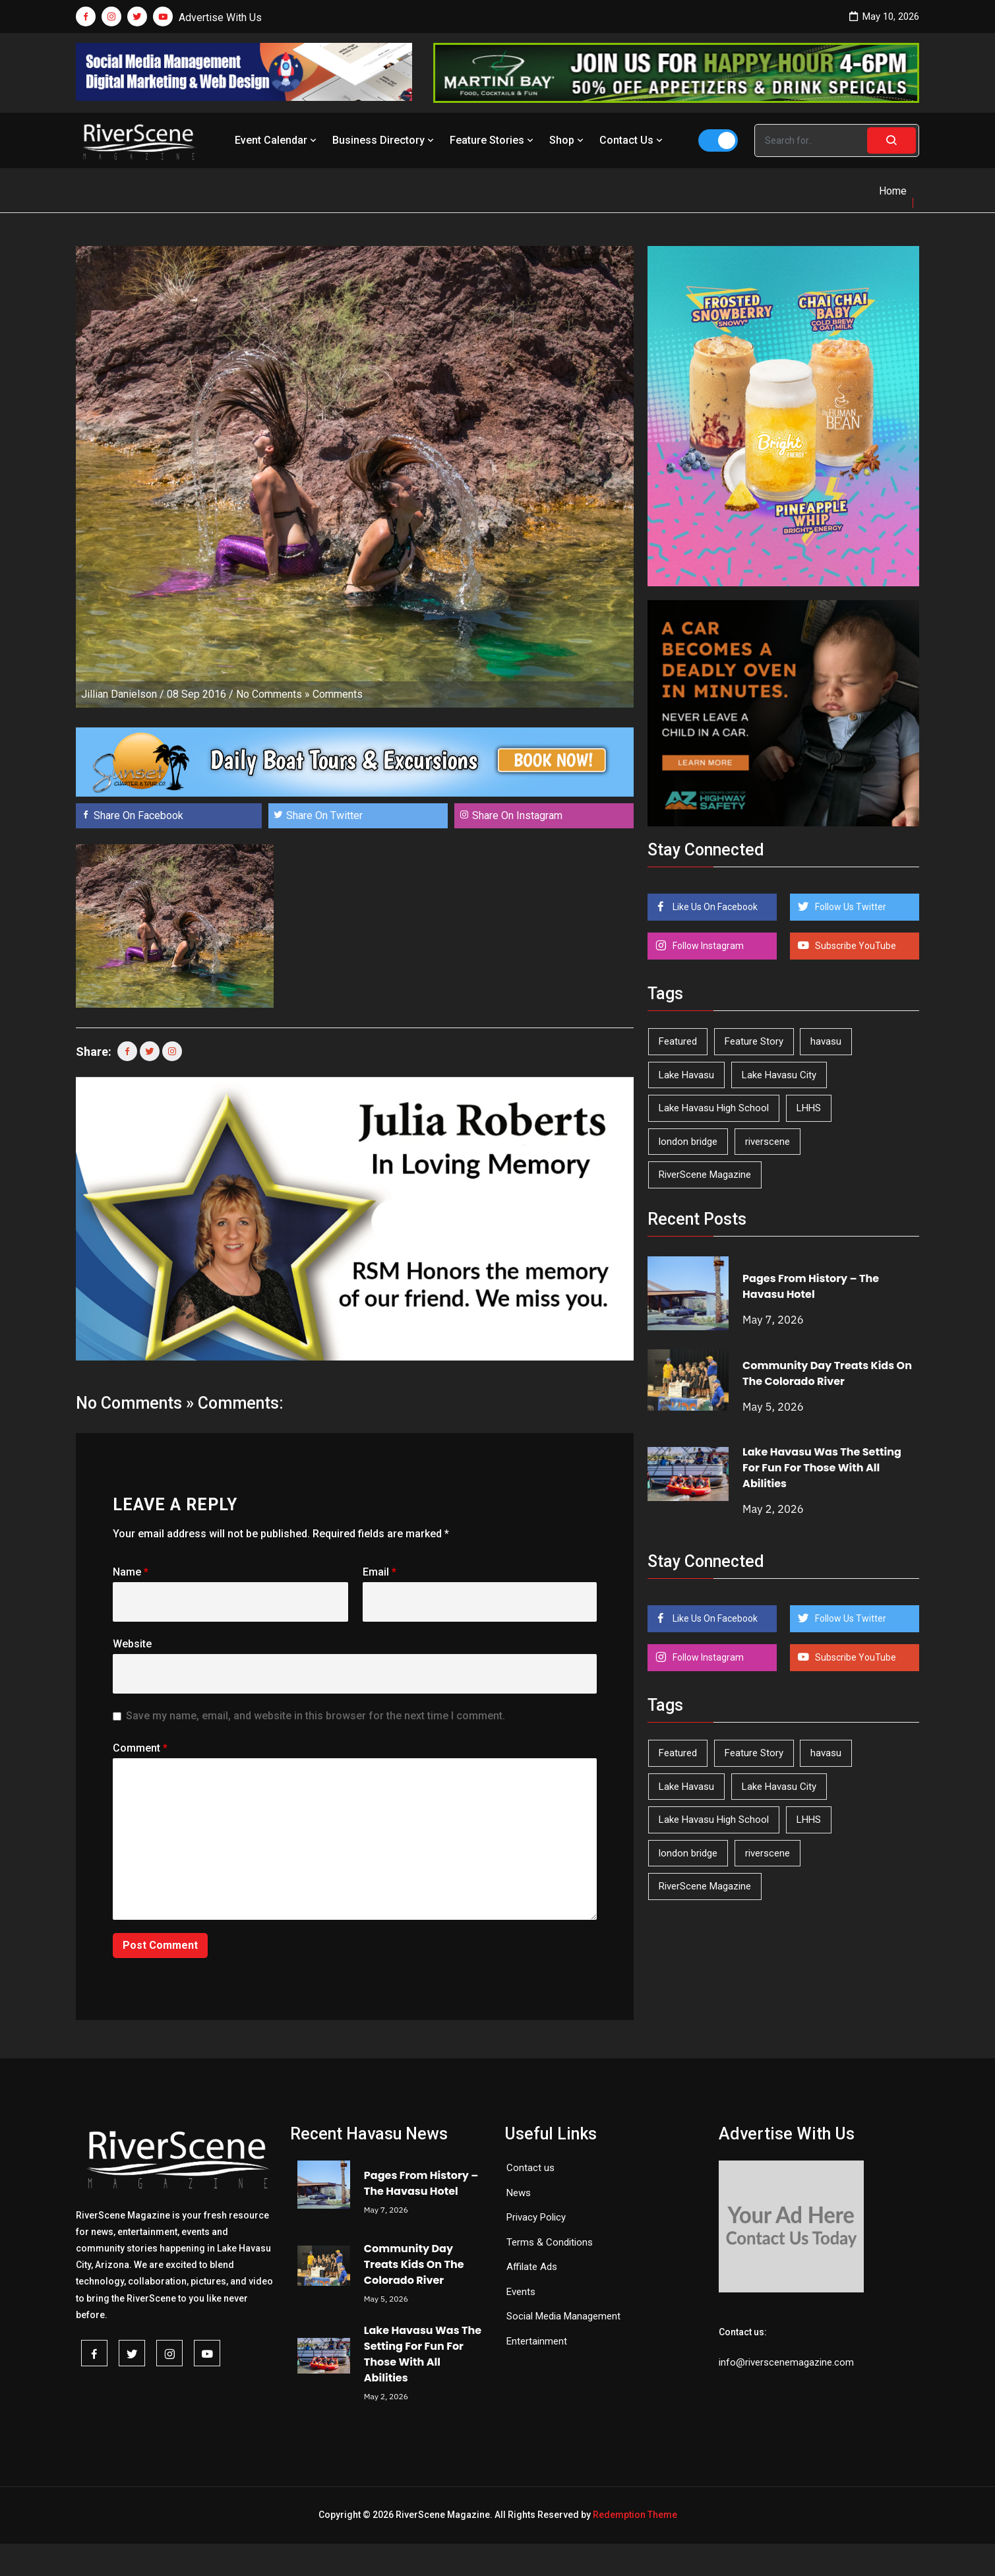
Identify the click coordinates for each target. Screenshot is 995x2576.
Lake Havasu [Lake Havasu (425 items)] (686, 1075)
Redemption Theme (635, 2514)
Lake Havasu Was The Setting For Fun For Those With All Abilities (821, 1467)
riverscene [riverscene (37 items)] (767, 1142)
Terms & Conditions (549, 2242)
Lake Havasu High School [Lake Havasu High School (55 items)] (714, 1108)
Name (130, 1572)
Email (379, 1572)
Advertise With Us (220, 17)
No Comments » (273, 694)
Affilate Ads (531, 2267)
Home (893, 191)
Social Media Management (563, 2316)
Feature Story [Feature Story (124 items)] (754, 1041)
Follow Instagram (707, 945)
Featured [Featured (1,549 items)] (678, 1041)
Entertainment (536, 2341)
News (518, 2193)
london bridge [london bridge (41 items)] (688, 1142)
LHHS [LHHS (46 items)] (809, 1108)
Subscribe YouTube (854, 945)
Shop (567, 140)
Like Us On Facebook (714, 907)
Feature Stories (493, 140)
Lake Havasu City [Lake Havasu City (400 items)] (779, 1075)
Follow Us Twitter (849, 907)
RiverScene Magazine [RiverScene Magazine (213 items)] (705, 1175)
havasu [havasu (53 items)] (825, 1041)
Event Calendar (277, 140)
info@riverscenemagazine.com (786, 2362)
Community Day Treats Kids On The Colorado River (827, 1373)
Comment (140, 1748)
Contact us (530, 2168)
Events (520, 2292)
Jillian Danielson (119, 694)
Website (132, 1644)
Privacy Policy (536, 2217)
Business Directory (384, 140)
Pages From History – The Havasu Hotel (810, 1286)
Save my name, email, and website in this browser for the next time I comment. (315, 1715)
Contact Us (632, 140)
